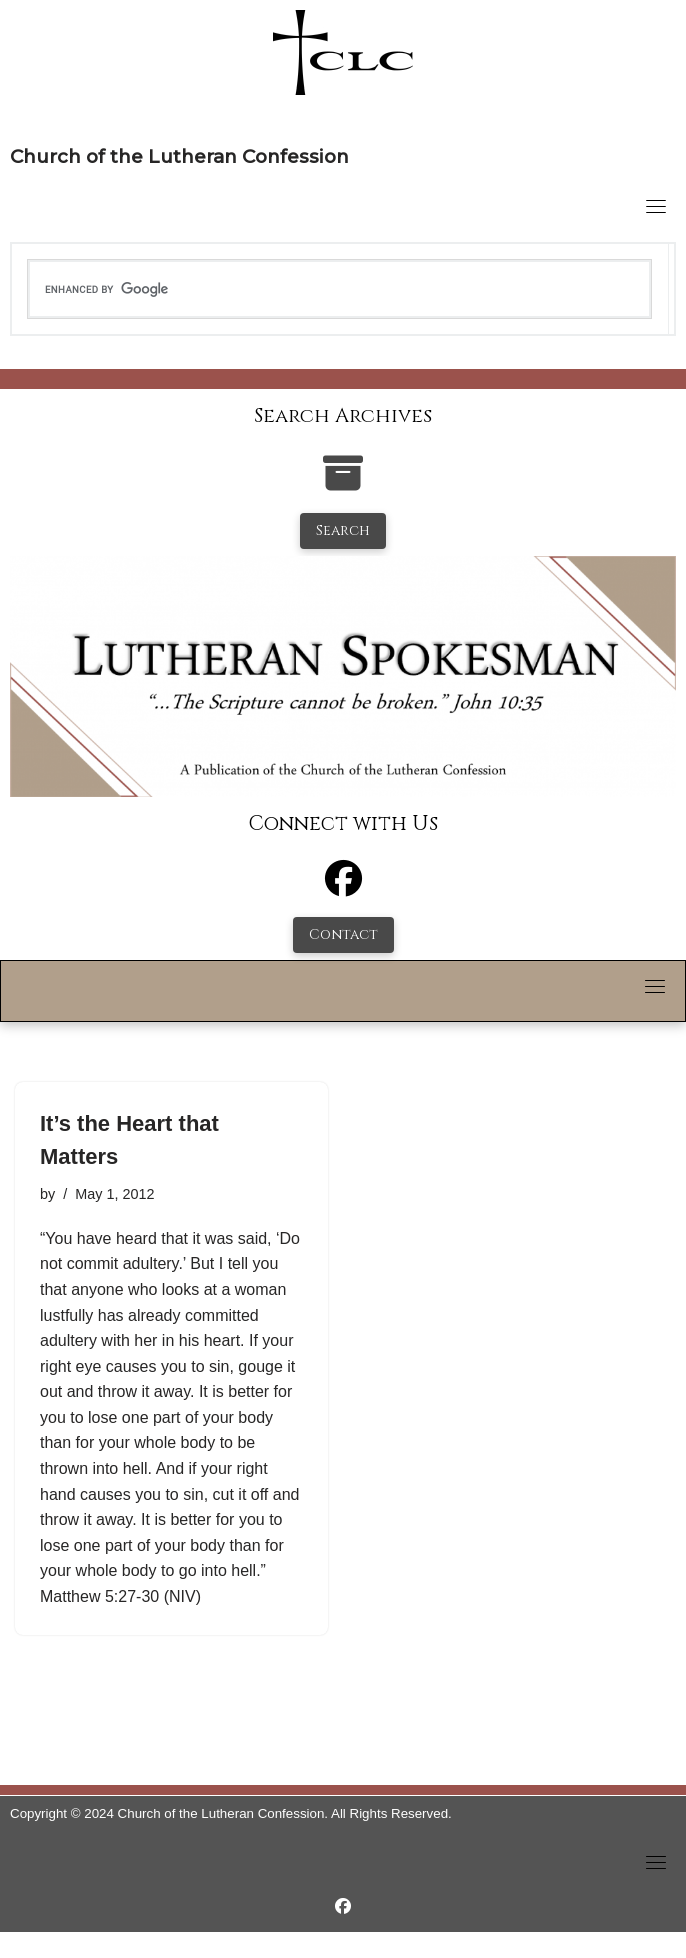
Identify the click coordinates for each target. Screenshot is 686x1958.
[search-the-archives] (343, 483)
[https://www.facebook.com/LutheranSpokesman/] (343, 1906)
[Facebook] (343, 887)
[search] (340, 289)
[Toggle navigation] (656, 206)
